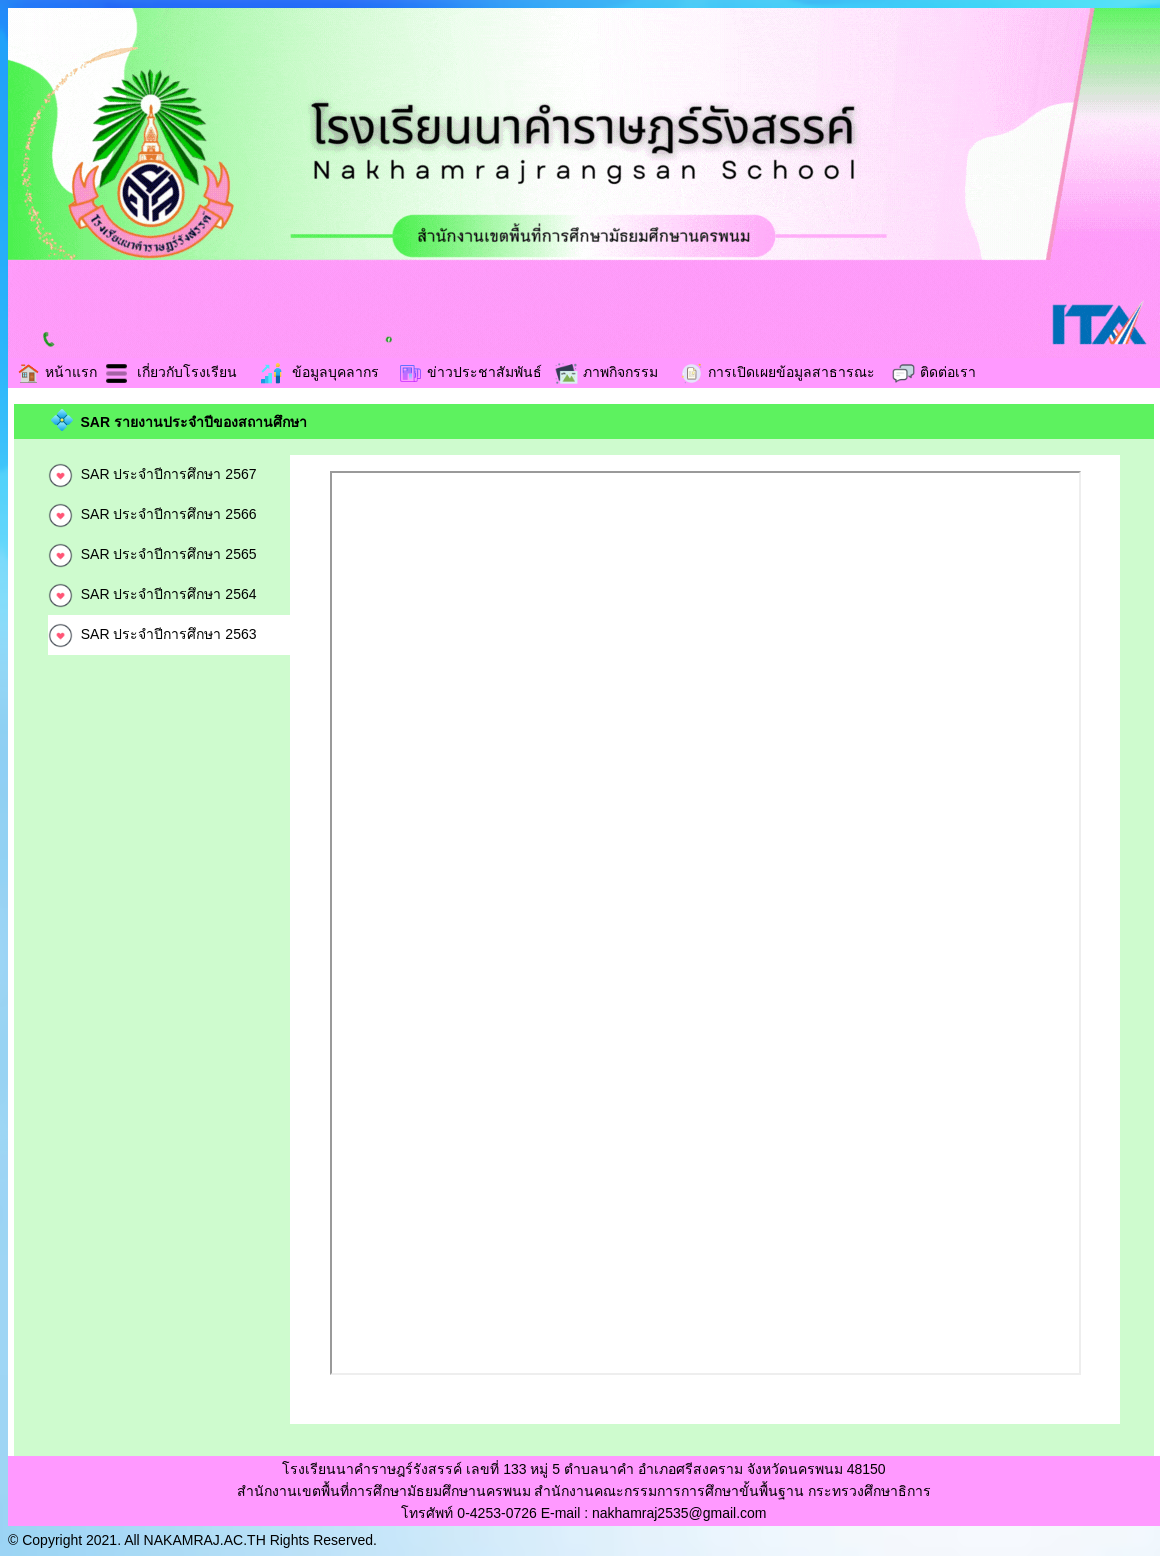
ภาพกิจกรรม (606, 372)
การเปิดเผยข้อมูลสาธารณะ (777, 372)
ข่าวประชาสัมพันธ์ (470, 372)
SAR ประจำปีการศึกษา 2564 (152, 594)
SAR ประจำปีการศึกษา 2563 (152, 634)
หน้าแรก (56, 372)
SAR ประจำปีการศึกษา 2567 (152, 474)
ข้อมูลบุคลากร (319, 372)
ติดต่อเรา (933, 372)
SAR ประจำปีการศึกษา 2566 (152, 514)
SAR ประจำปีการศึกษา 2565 (152, 554)
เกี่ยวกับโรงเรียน (170, 372)
